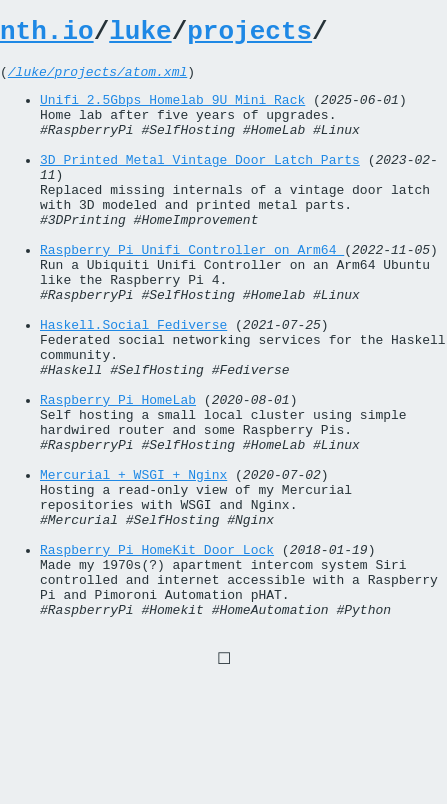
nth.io (47, 35)
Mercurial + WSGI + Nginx (133, 561)
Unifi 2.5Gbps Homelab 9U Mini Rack (172, 111)
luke (140, 35)
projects (249, 35)
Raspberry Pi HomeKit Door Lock (157, 651)
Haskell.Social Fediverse (133, 381)
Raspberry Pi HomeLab (118, 471)
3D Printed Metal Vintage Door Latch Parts (200, 183)
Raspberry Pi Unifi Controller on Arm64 (192, 291)
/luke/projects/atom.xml (97, 80)
